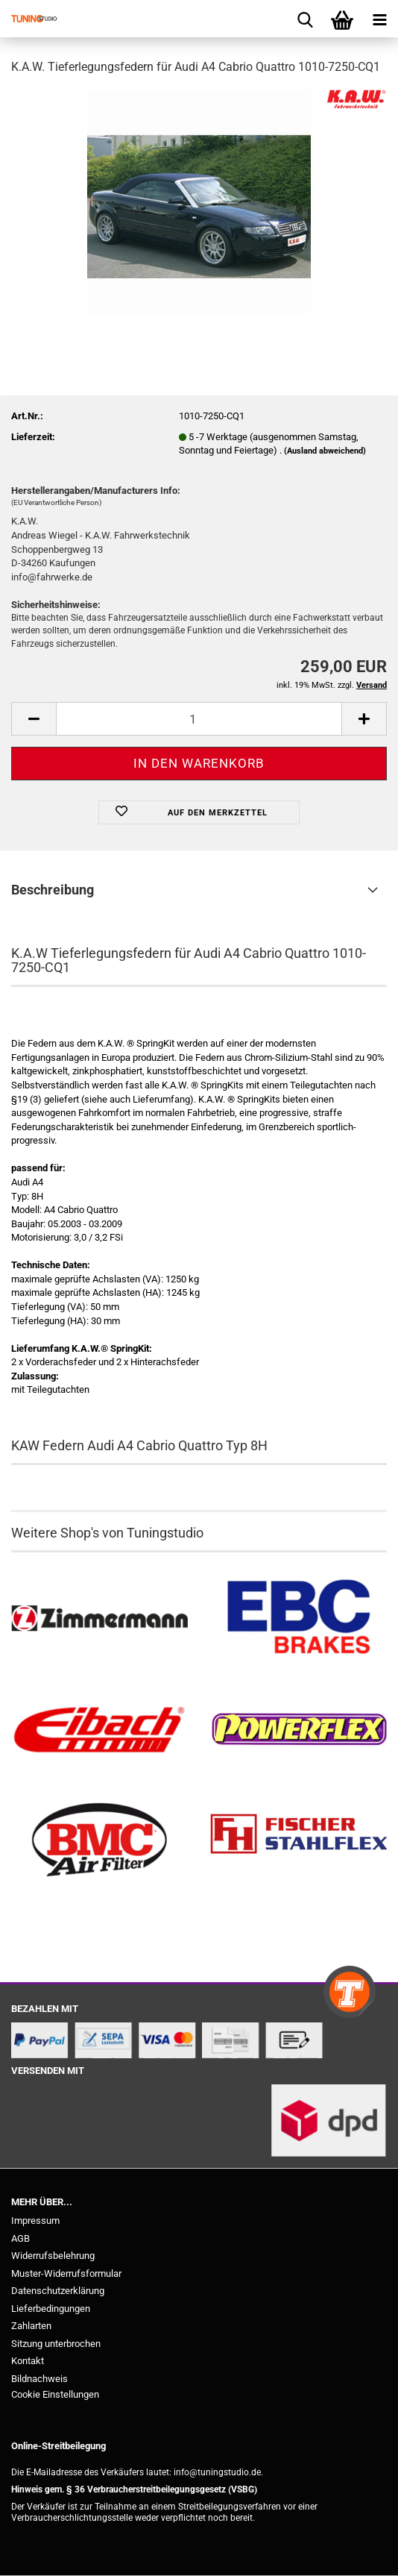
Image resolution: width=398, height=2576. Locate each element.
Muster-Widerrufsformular (66, 2273)
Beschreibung (52, 889)
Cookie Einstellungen (55, 2394)
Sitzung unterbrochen (56, 2343)
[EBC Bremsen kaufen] (298, 1619)
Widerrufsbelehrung (53, 2255)
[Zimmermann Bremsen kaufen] (99, 1619)
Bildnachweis (39, 2378)
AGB (20, 2238)
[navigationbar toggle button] (379, 18)
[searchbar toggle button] (304, 18)
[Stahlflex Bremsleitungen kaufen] (298, 1840)
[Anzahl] (199, 719)
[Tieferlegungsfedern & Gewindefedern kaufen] (99, 1729)
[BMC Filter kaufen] (99, 1840)
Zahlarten (31, 2325)
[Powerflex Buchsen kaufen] (298, 1729)
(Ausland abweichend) (325, 451)
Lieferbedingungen (50, 2308)
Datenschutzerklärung (57, 2290)
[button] (33, 719)
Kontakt (27, 2360)
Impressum (35, 2220)
